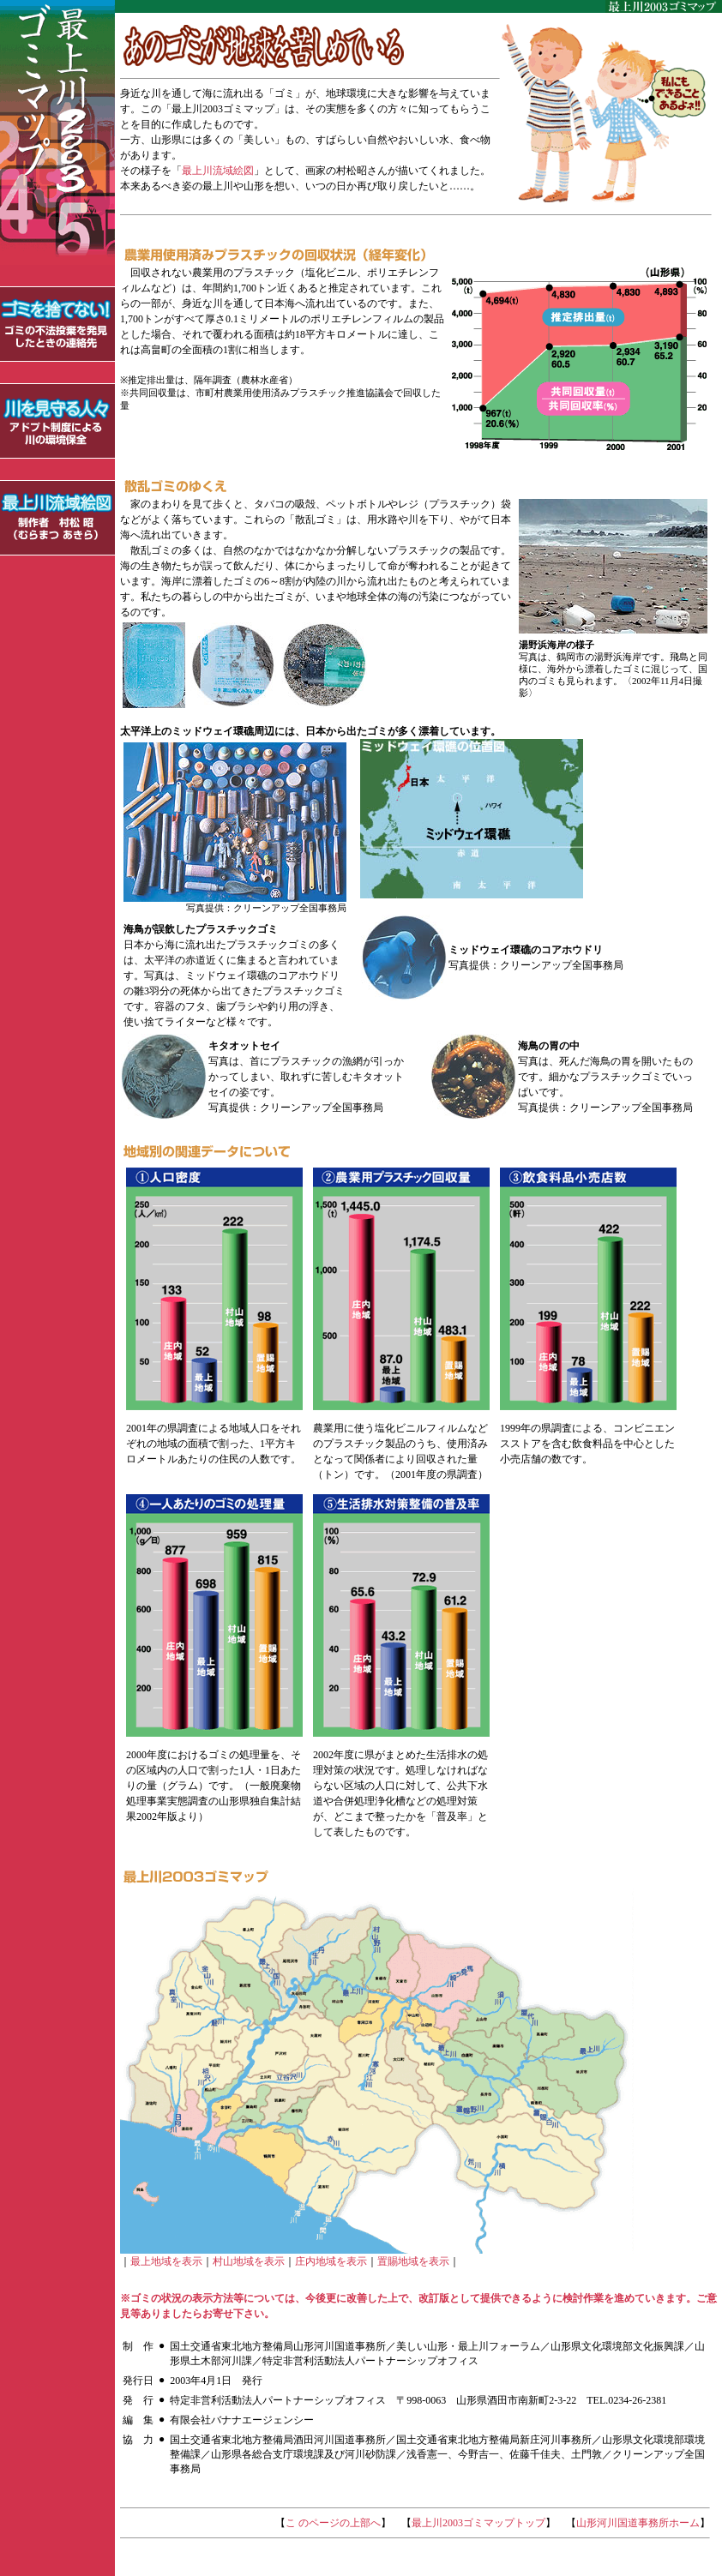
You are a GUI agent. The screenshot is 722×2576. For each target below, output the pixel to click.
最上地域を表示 (166, 2261)
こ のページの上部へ (333, 2523)
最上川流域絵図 (218, 171)
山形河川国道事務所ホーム (638, 2523)
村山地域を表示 (249, 2261)
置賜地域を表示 (413, 2261)
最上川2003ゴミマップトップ (478, 2523)
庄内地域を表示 (331, 2261)
